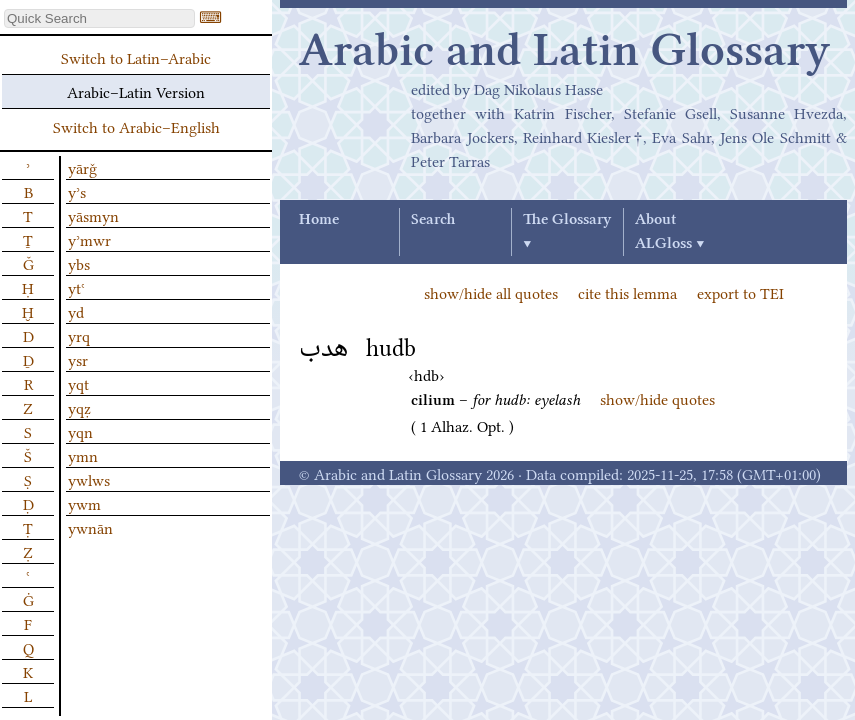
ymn (83, 455)
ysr (78, 359)
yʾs (77, 191)
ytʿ (76, 287)
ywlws (89, 479)
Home (319, 220)
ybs (79, 263)
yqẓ (79, 407)
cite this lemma (627, 292)
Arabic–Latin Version (136, 91)
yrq (79, 335)
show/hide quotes (657, 398)
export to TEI (740, 292)
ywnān (90, 527)
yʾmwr (89, 239)
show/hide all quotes (491, 292)
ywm (84, 503)
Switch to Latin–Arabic (136, 57)
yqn (80, 431)
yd (76, 311)
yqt (78, 383)
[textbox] (99, 18)
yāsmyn (93, 215)
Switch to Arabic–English (136, 126)
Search (433, 220)
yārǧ (82, 167)
